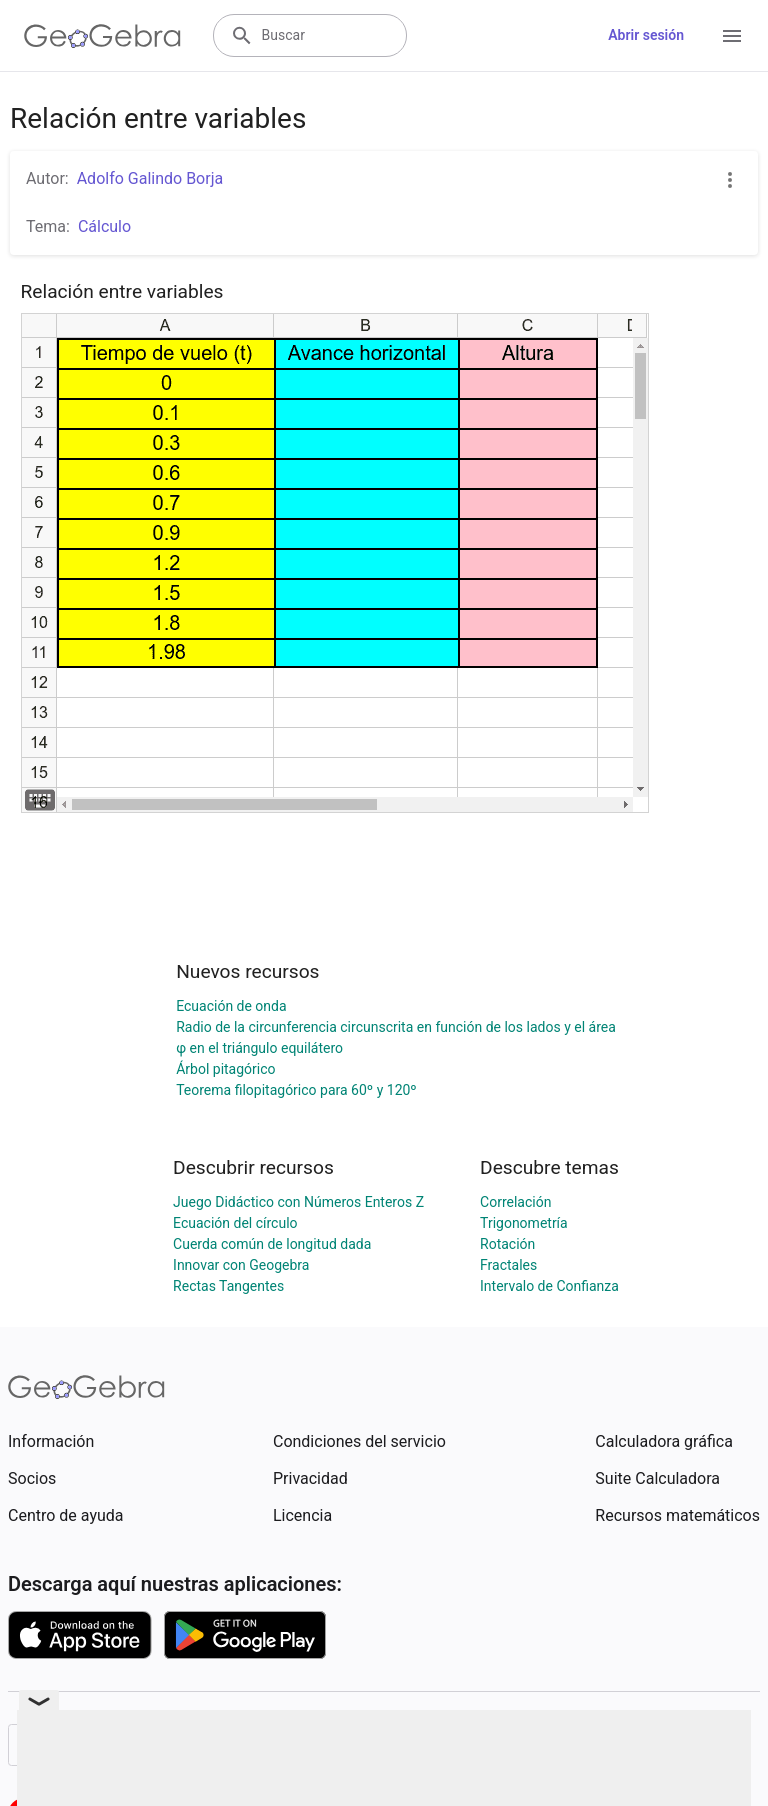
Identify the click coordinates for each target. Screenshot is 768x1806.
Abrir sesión (646, 35)
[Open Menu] (732, 36)
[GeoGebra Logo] (102, 36)
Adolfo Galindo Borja (150, 178)
